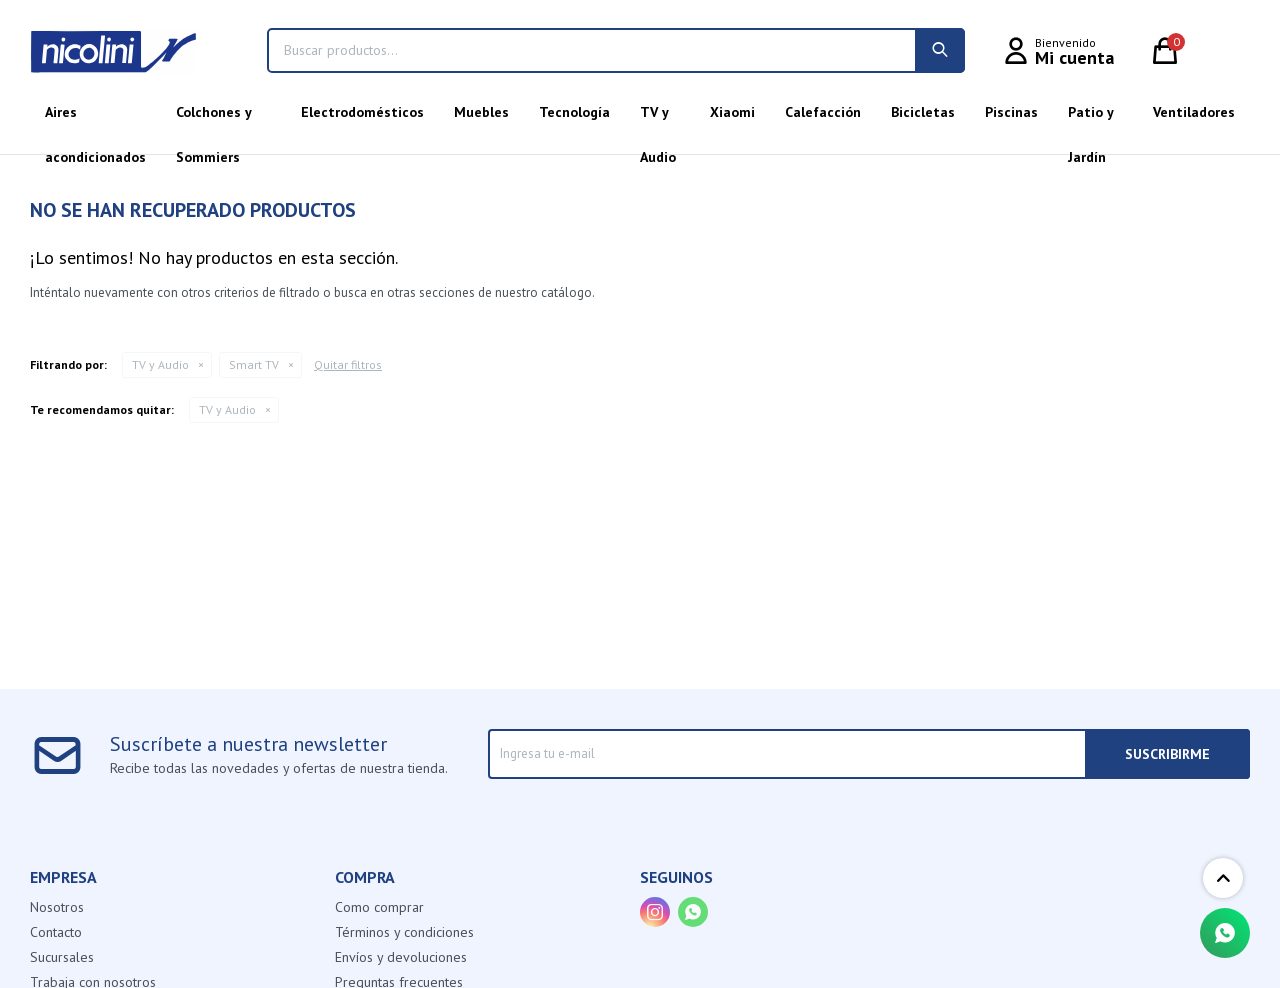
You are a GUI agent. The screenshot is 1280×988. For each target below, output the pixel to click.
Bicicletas (923, 112)
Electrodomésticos (362, 112)
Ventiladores (1194, 112)
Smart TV (254, 364)
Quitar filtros (348, 364)
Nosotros (57, 907)
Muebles (481, 112)
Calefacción (823, 112)
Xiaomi (732, 112)
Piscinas (1011, 112)
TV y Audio (658, 119)
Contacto (56, 932)
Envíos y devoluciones (401, 957)
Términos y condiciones (404, 932)
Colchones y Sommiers (213, 119)
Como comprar (379, 907)
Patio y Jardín (1090, 119)
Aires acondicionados (95, 119)
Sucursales (62, 957)
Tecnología (574, 112)
